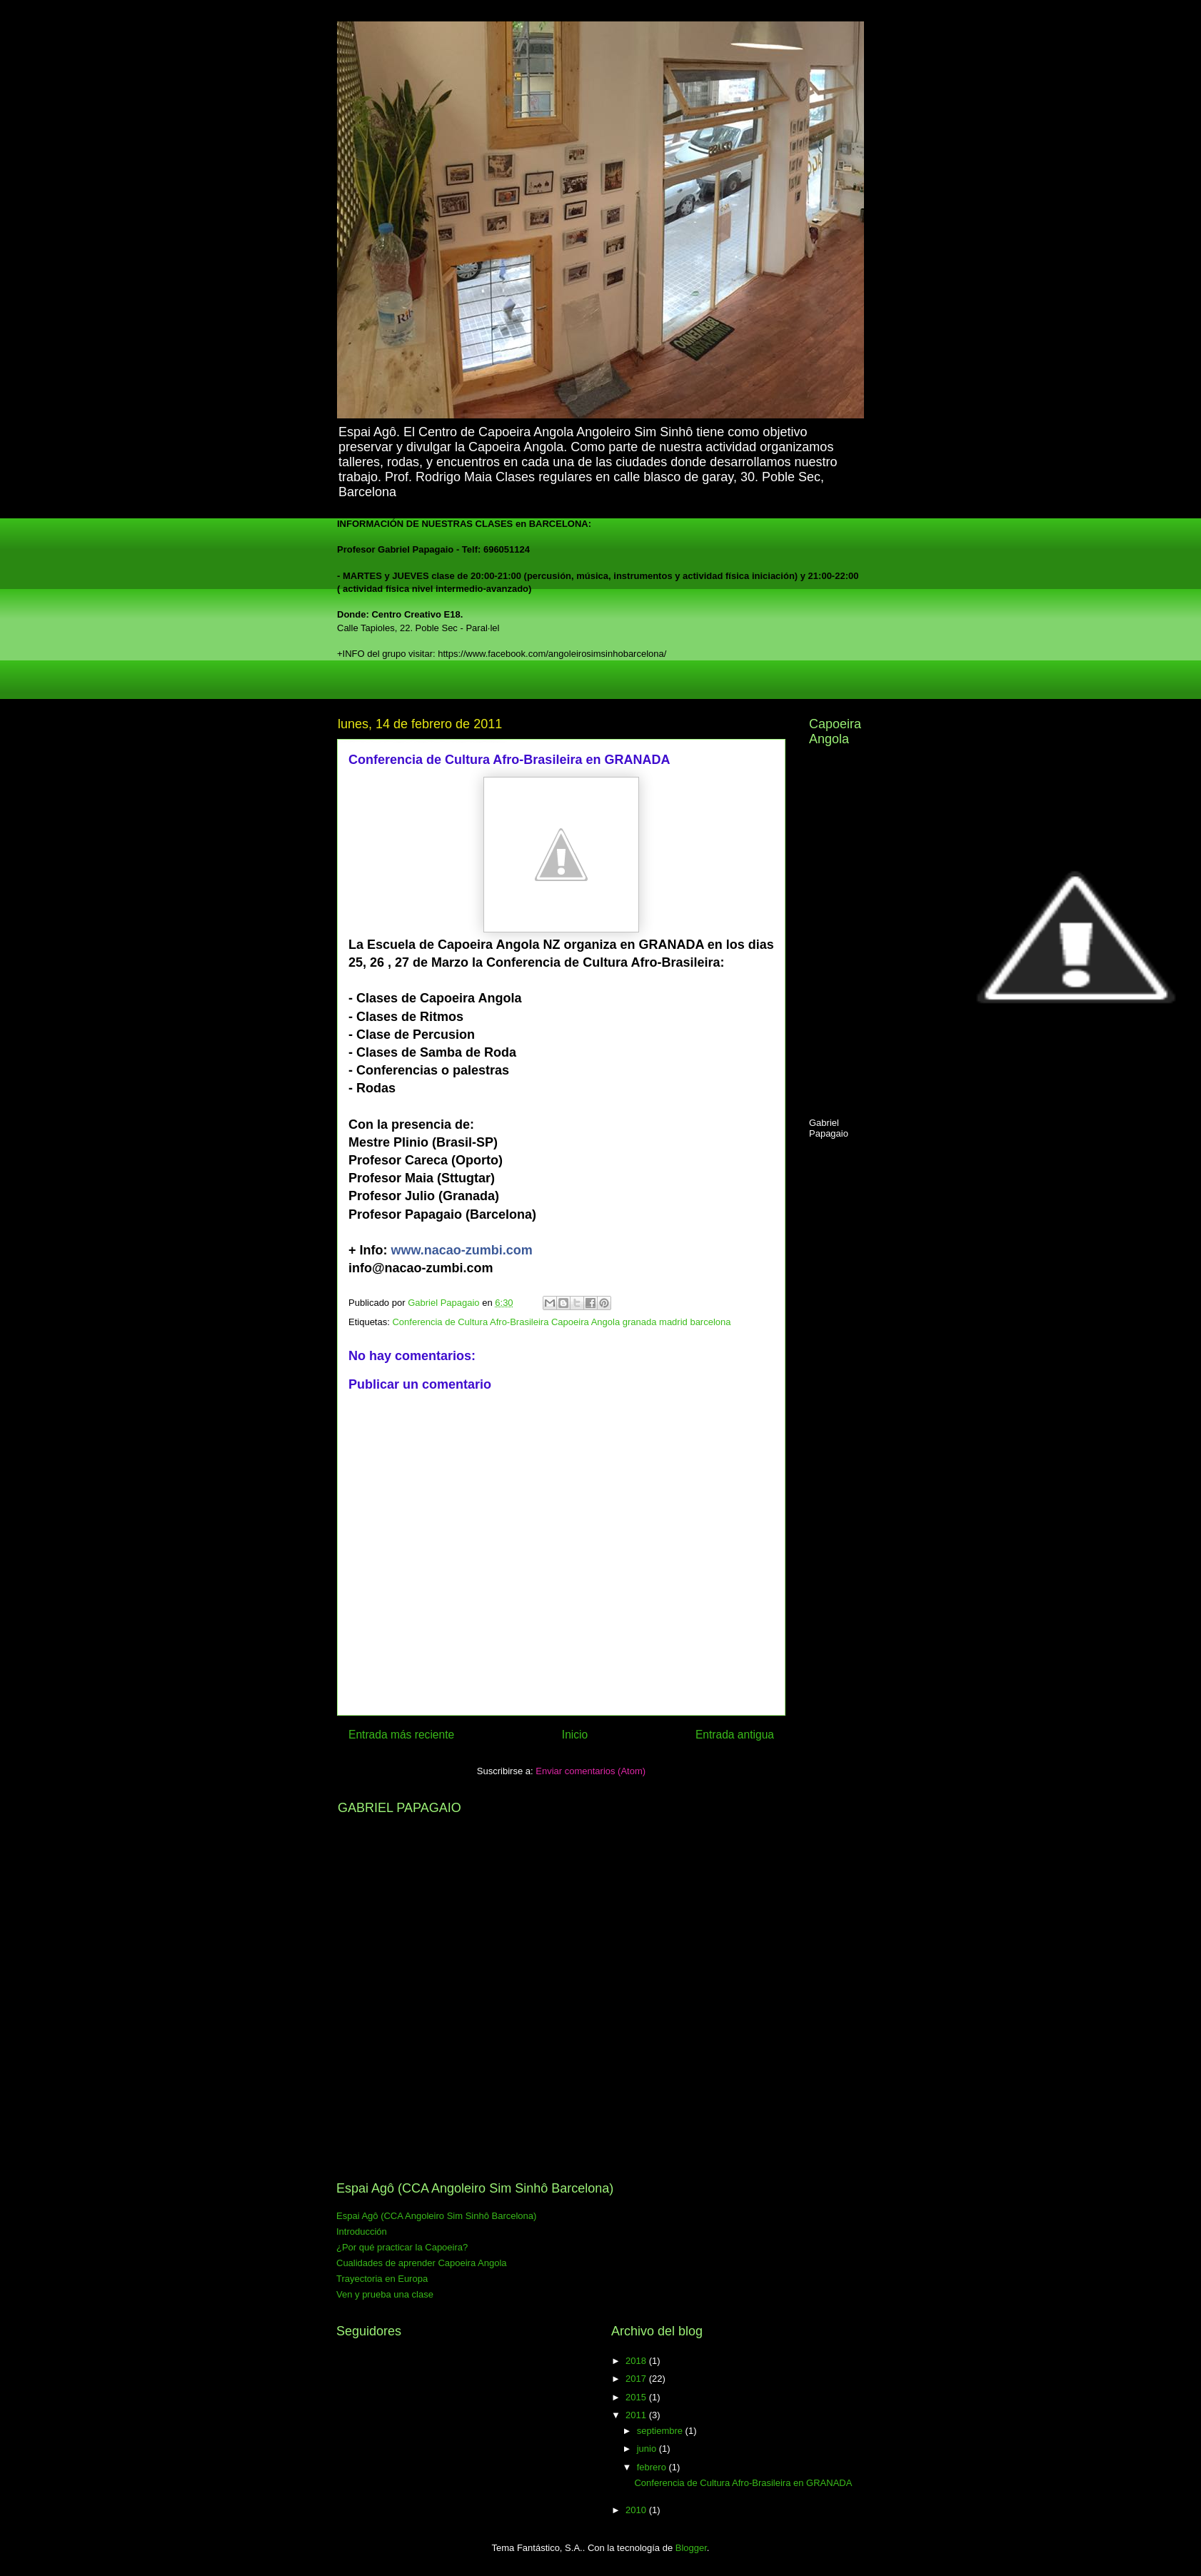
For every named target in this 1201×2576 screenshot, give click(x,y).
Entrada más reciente (401, 1735)
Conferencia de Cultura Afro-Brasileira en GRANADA (743, 2482)
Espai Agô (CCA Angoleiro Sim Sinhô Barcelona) (436, 2215)
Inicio (575, 1735)
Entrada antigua (734, 1735)
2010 (637, 2510)
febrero (653, 2467)
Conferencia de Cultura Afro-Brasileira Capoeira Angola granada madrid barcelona (561, 1322)
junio (648, 2448)
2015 (637, 2397)
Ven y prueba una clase (384, 2294)
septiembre (661, 2430)
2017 (637, 2378)
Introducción (361, 2231)
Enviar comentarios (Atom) (590, 1771)
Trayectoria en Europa (382, 2278)
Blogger (691, 2547)
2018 (637, 2360)
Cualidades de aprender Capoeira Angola (421, 2263)
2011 (637, 2415)
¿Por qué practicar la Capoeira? (402, 2247)
